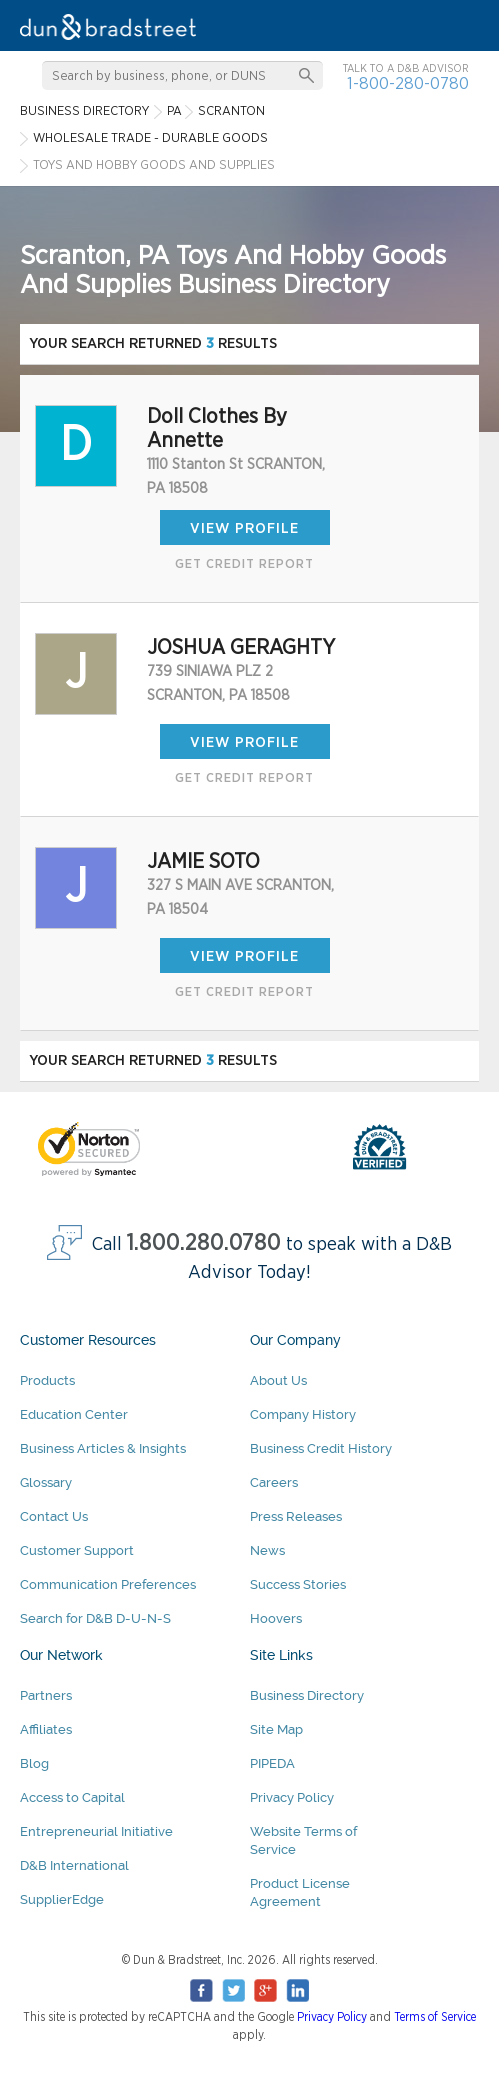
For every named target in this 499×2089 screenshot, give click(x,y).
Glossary (46, 1482)
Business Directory (307, 1695)
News (267, 1550)
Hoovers (276, 1618)
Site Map (276, 1729)
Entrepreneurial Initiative (96, 1831)
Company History (303, 1414)
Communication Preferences (108, 1584)
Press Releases (296, 1516)
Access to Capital (72, 1797)
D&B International (74, 1865)
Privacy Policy (292, 1797)
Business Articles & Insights (103, 1448)
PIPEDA (272, 1763)
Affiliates (46, 1729)
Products (47, 1380)
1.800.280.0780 (204, 1243)
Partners (46, 1695)
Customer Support (77, 1550)
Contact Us (54, 1516)
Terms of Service (435, 2017)
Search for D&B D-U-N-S (95, 1618)
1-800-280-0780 (408, 83)
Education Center (74, 1414)
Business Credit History (321, 1448)
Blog (34, 1763)
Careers (274, 1482)
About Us (278, 1380)
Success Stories (298, 1584)
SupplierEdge (62, 1899)
